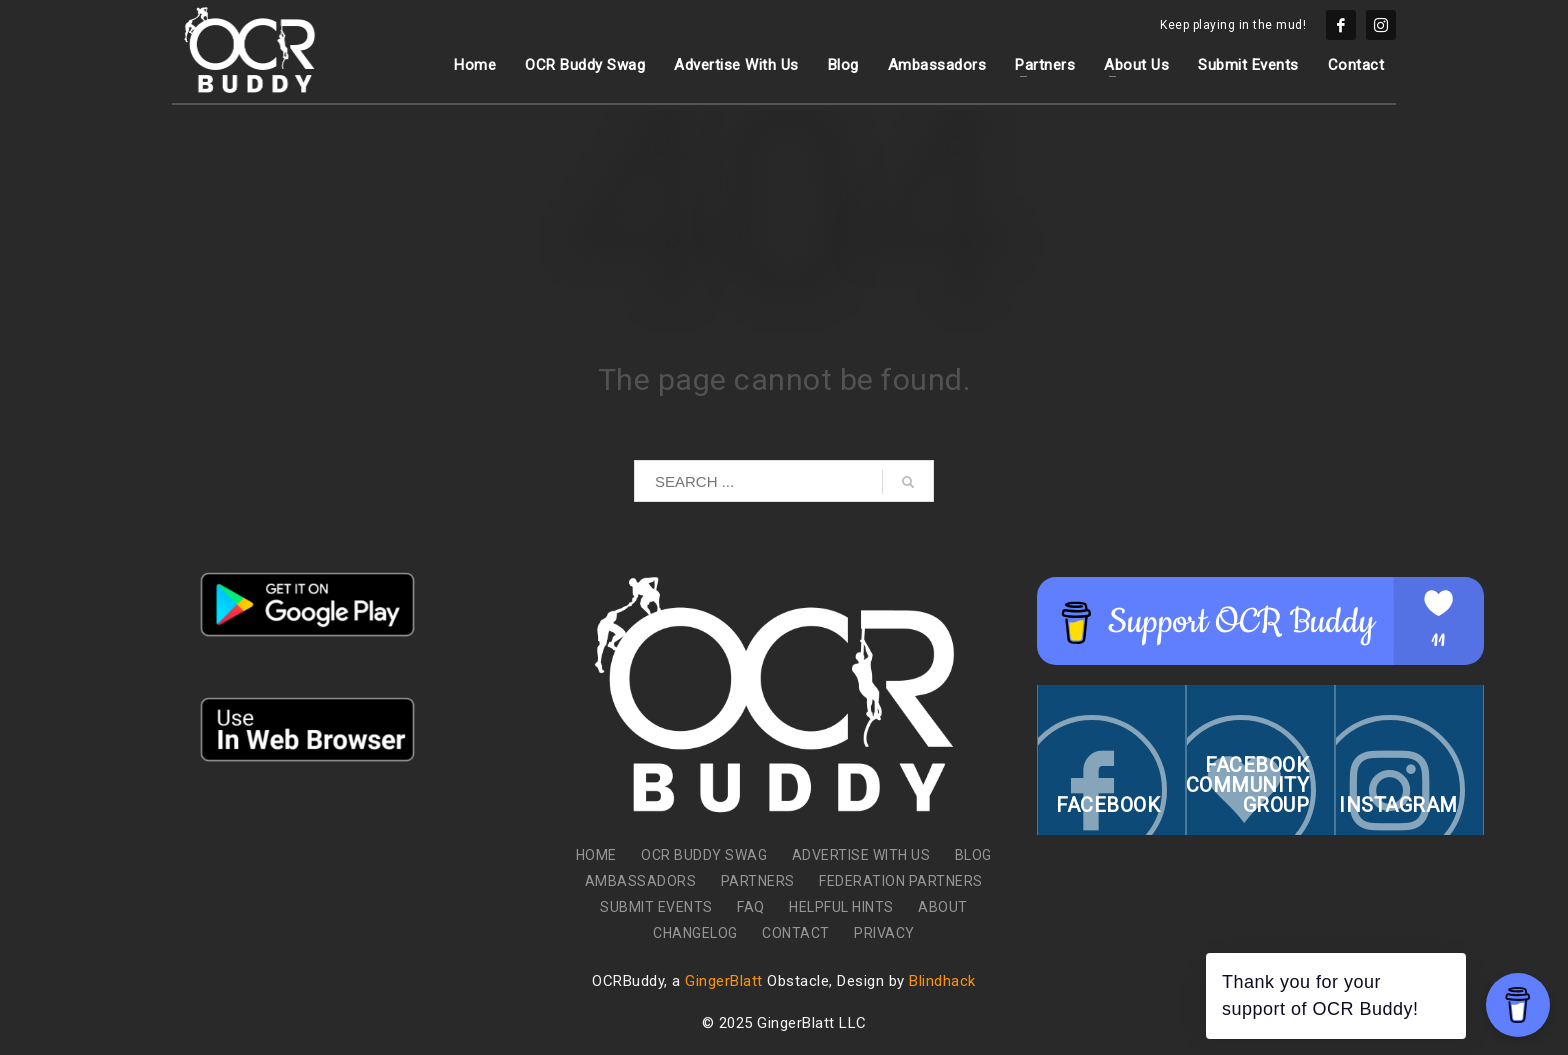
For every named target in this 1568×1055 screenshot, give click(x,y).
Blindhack (942, 981)
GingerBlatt (724, 981)
